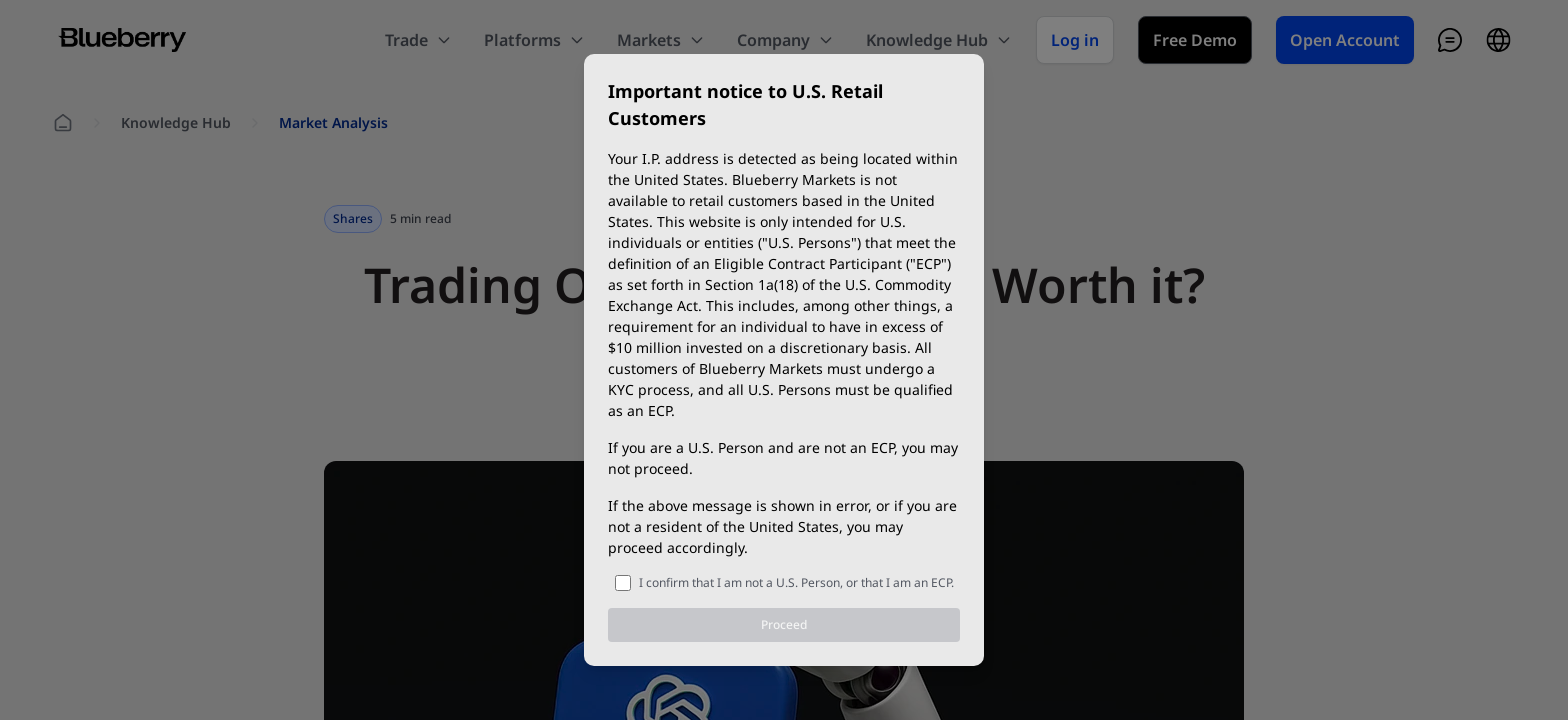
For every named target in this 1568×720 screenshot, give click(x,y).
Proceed (784, 624)
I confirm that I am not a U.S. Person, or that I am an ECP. (796, 582)
